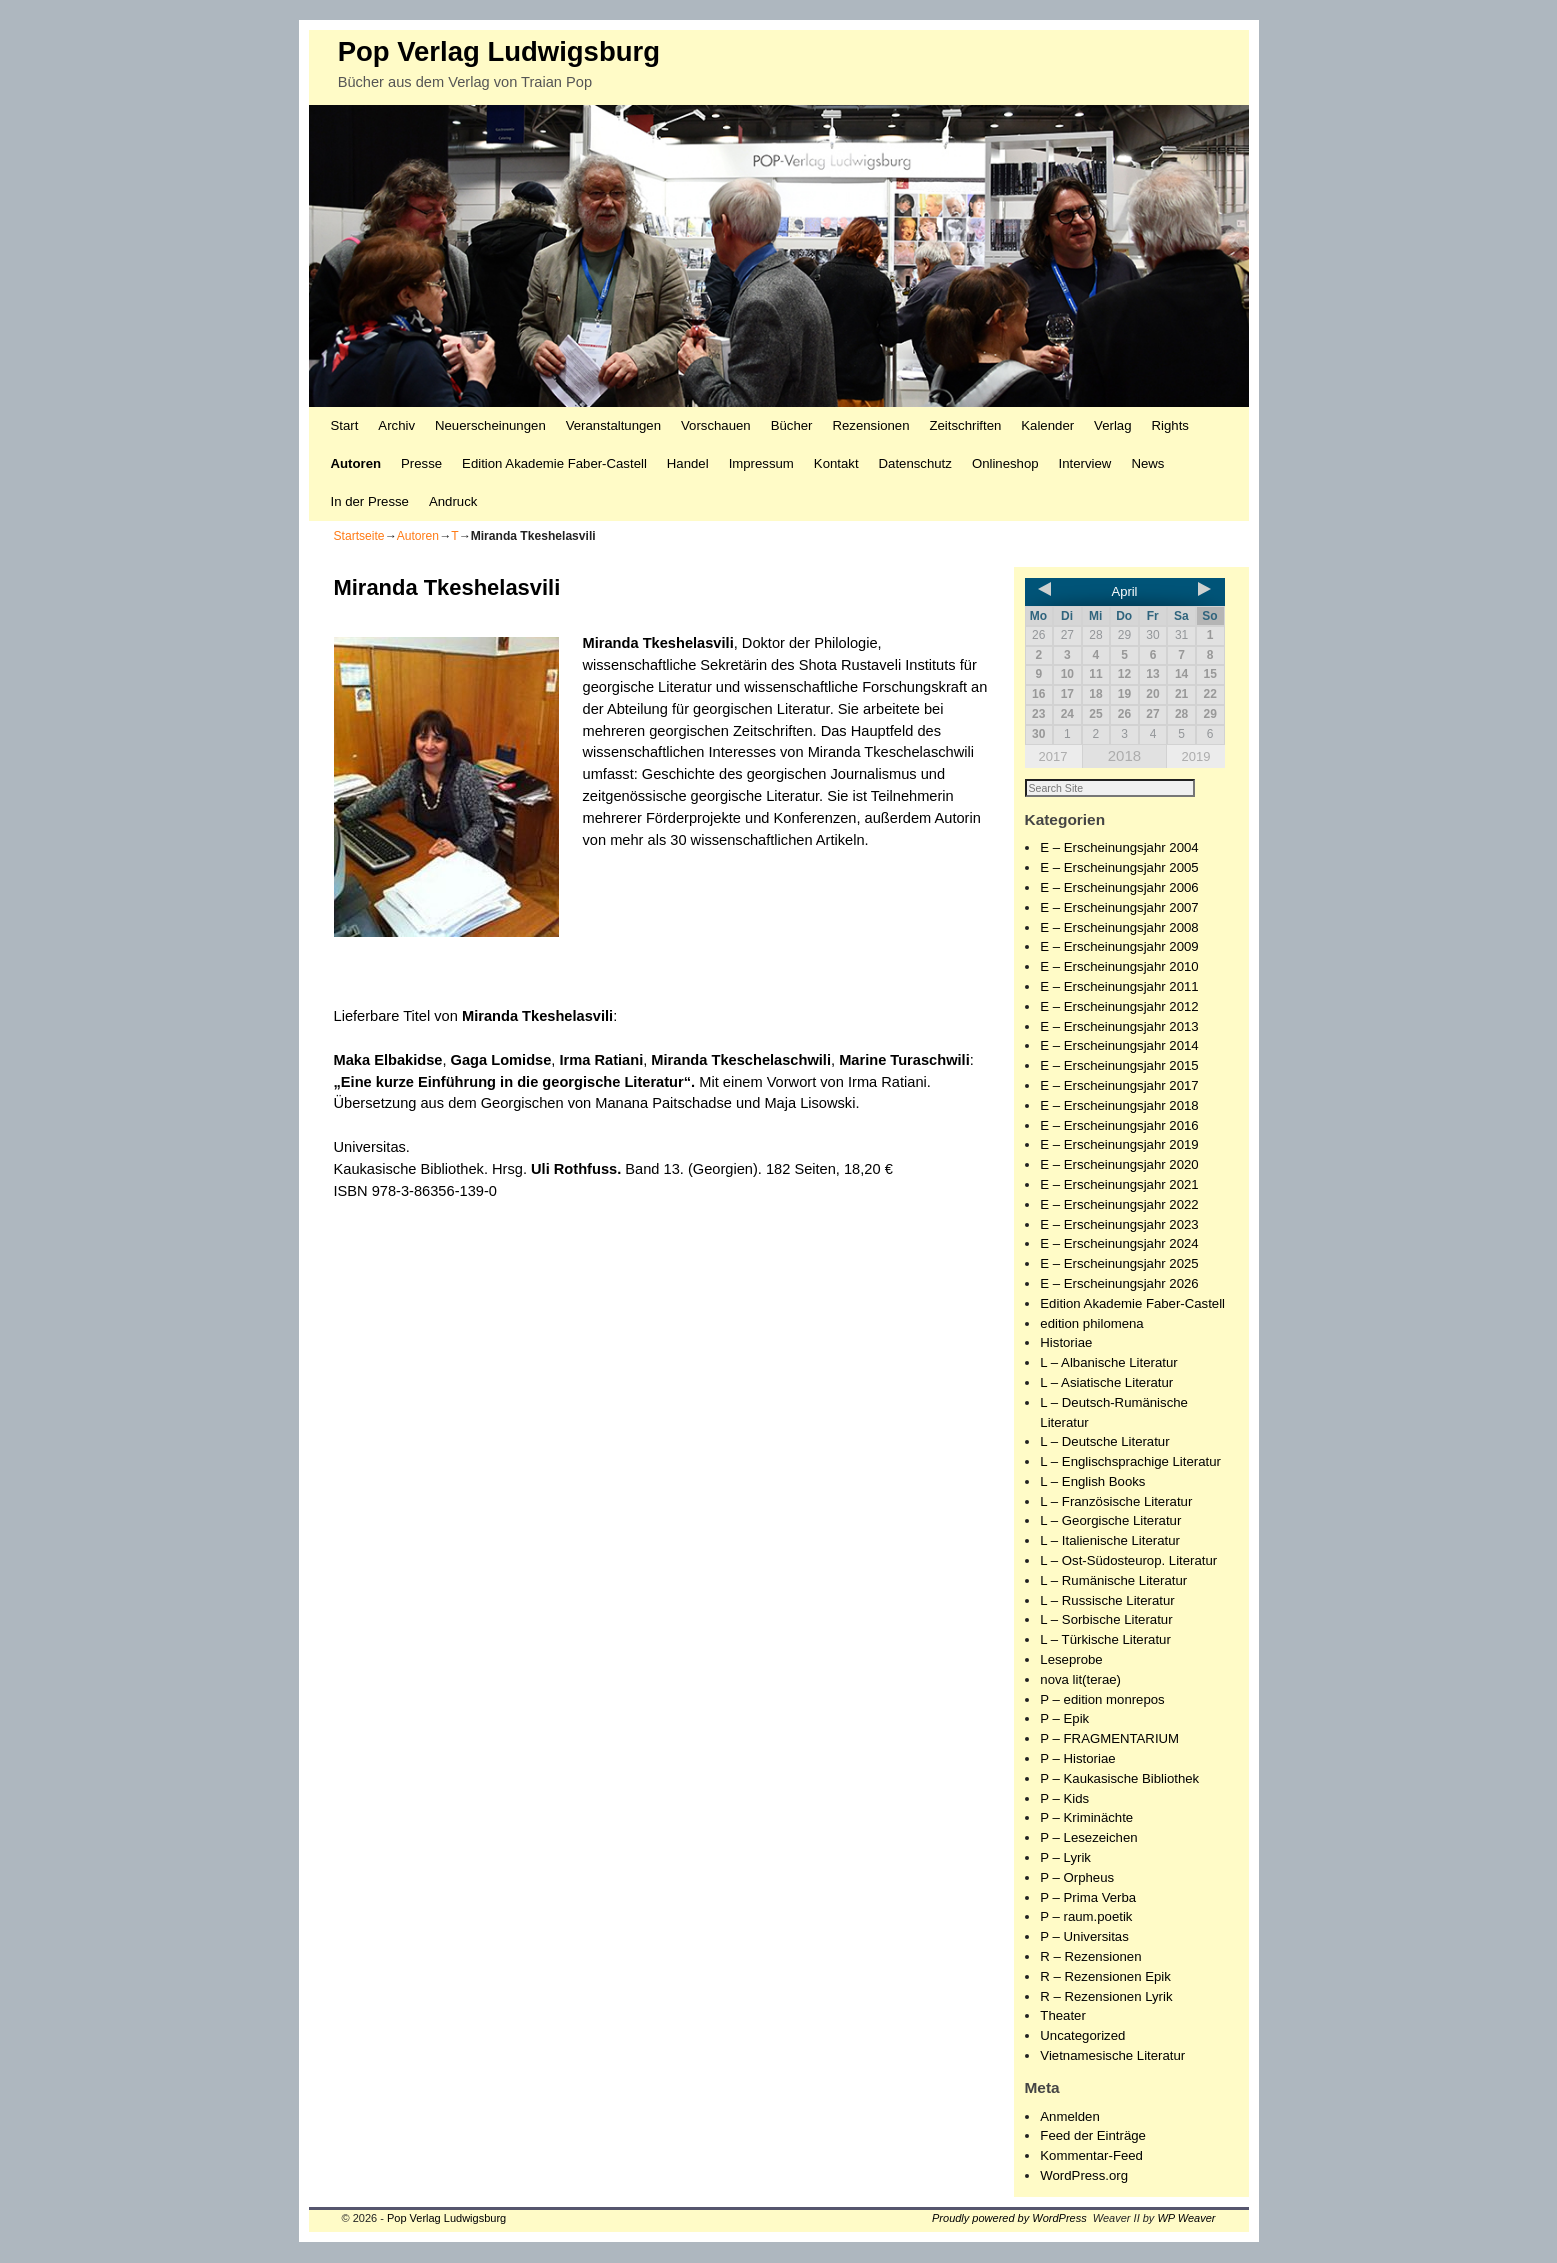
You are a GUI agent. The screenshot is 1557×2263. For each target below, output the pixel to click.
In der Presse (370, 501)
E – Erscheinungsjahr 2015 (1119, 1066)
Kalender (1047, 425)
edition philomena (1091, 1324)
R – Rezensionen (1090, 1957)
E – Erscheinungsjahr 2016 (1119, 1126)
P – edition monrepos (1102, 1700)
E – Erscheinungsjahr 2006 (1119, 888)
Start (345, 425)
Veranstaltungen (613, 425)
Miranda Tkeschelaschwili (741, 1060)
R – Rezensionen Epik (1105, 1977)
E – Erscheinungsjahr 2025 (1119, 1264)
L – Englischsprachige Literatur (1130, 1462)
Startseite (359, 536)
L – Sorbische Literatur (1106, 1620)
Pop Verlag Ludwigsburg (499, 51)
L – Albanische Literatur (1108, 1363)
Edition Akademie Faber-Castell (554, 463)
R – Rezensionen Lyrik (1106, 1997)
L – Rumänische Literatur (1113, 1581)
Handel (688, 463)
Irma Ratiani (602, 1060)
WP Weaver (1186, 2219)
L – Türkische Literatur (1105, 1640)
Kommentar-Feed (1091, 2156)
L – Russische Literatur (1107, 1601)
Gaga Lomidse (501, 1060)
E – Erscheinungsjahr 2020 (1119, 1165)
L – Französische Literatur (1116, 1502)
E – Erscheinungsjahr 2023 (1119, 1225)
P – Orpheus (1077, 1878)
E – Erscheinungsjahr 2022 (1119, 1205)
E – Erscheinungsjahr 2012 (1119, 1007)
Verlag (1112, 425)
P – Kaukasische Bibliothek (1119, 1779)
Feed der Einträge (1093, 2136)
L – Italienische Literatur (1110, 1541)
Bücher (792, 425)
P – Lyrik (1065, 1858)
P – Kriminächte (1086, 1818)
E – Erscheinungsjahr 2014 (1119, 1046)
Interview (1085, 463)
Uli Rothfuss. (576, 1169)
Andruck (453, 501)
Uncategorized (1082, 2036)
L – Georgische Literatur (1110, 1521)
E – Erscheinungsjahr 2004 (1119, 848)
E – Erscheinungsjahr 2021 (1119, 1185)
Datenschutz (915, 463)
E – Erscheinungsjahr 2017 (1119, 1086)
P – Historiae (1077, 1759)
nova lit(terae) (1080, 1680)
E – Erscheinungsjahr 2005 (1119, 868)
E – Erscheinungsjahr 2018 (1119, 1106)
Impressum (761, 463)
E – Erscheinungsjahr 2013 (1119, 1027)
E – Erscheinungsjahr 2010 (1119, 967)
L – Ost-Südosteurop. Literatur (1128, 1561)
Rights (1170, 425)
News (1147, 463)
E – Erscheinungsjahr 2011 (1119, 987)
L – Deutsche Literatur (1104, 1442)
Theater (1062, 2016)
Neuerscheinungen (490, 425)
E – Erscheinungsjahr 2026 (1119, 1284)
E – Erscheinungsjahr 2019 (1119, 1145)
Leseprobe (1071, 1660)
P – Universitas (1084, 1937)
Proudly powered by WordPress (1009, 2219)
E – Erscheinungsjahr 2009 (1119, 947)
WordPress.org (1084, 2176)
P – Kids (1064, 1799)
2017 (1053, 756)
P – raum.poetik (1086, 1917)
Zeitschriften (965, 425)
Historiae (1066, 1343)
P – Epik (1064, 1719)
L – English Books (1092, 1482)
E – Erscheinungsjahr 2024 (1119, 1244)
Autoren (356, 463)
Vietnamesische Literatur (1112, 2056)
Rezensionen (871, 425)
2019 (1195, 756)
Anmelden (1069, 2117)
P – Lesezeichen (1088, 1838)
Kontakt (836, 463)
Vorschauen (716, 425)
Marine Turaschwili (904, 1060)
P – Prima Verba (1088, 1898)
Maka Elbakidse (388, 1060)
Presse (421, 463)
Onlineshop (1005, 463)
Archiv (396, 425)
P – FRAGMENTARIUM (1109, 1739)
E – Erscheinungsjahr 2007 (1119, 908)
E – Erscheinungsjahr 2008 (1119, 928)
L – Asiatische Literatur (1106, 1383)
